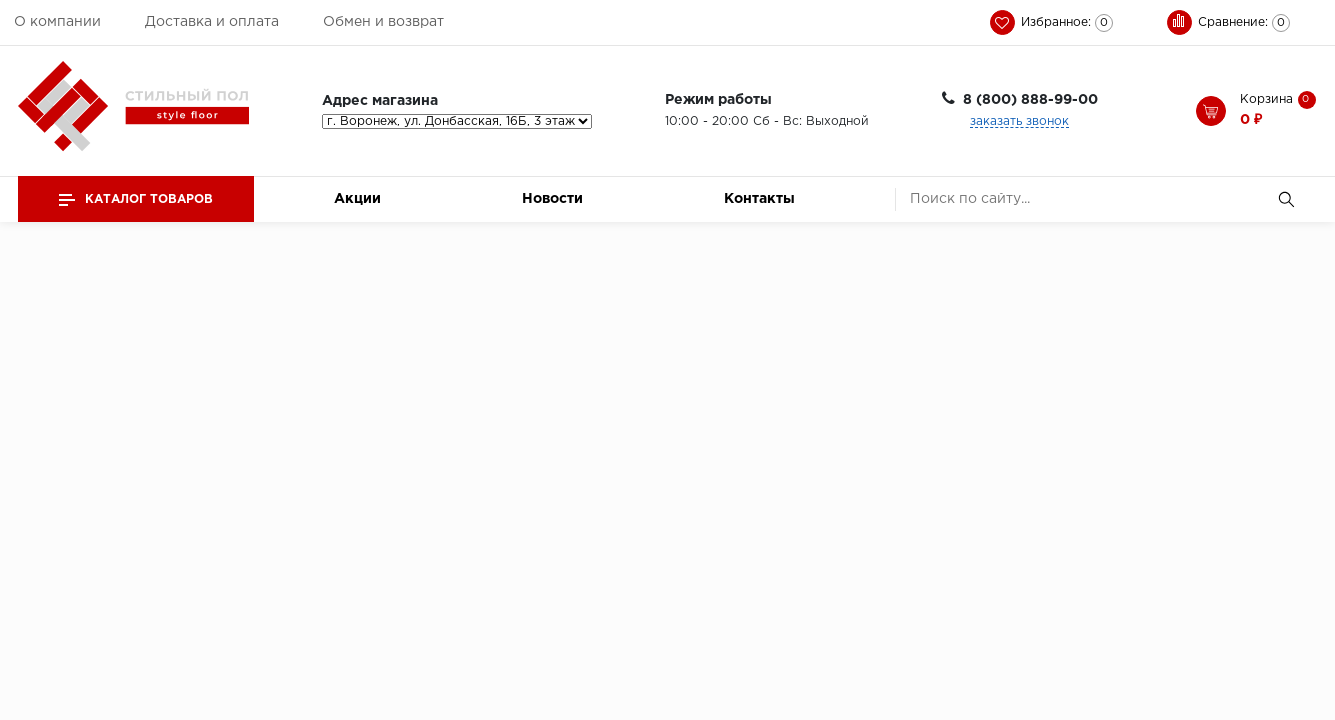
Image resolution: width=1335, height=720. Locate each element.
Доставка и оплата (212, 22)
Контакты (759, 199)
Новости (552, 199)
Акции (357, 199)
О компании (57, 22)
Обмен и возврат (383, 22)
